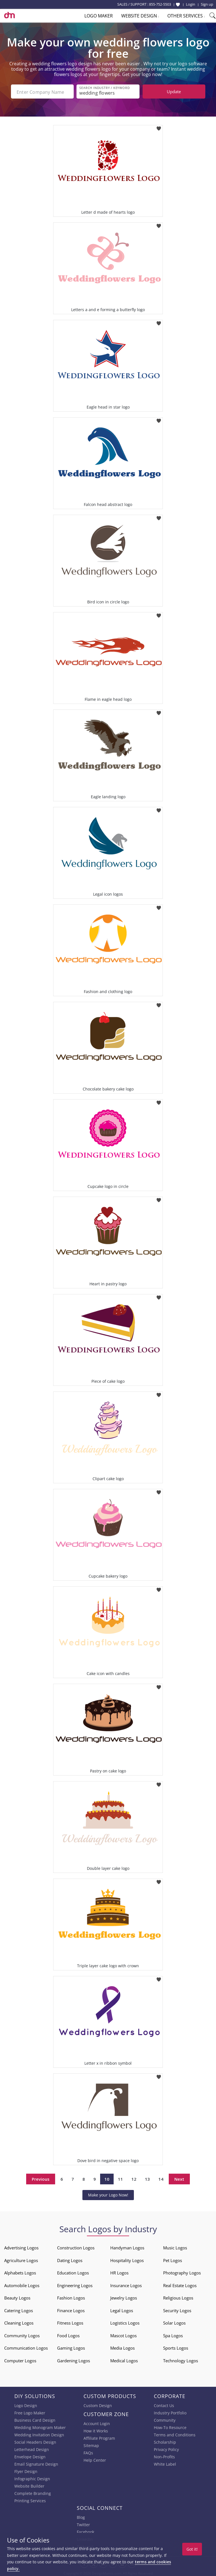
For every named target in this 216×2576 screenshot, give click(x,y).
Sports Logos (175, 2347)
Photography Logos (182, 2271)
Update (174, 91)
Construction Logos (75, 2246)
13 (147, 2178)
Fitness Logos (70, 2322)
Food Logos (68, 2334)
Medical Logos (124, 2359)
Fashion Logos (71, 2297)
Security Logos (177, 2309)
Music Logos (175, 2246)
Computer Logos (20, 2359)
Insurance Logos (126, 2284)
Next (179, 2178)
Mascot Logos (123, 2334)
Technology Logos (180, 2359)
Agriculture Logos (21, 2259)
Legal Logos (121, 2309)
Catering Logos (18, 2309)
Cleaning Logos (18, 2322)
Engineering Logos (75, 2284)
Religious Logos (178, 2297)
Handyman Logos (127, 2246)
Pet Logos (172, 2259)
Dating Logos (69, 2259)
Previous (41, 2178)
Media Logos (122, 2347)
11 (120, 2178)
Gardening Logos (73, 2359)
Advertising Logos (21, 2246)
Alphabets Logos (20, 2271)
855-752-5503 (160, 4)
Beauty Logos (17, 2297)
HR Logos (119, 2271)
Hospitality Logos (127, 2259)
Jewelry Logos (123, 2297)
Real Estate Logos (180, 2284)
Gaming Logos (71, 2347)
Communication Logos (26, 2347)
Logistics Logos (125, 2322)
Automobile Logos (21, 2284)
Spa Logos (173, 2334)
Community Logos (22, 2334)
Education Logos (73, 2271)
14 (160, 2178)
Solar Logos (174, 2322)
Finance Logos (71, 2309)
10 (106, 2178)
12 (133, 2178)
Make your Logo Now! (108, 2193)
